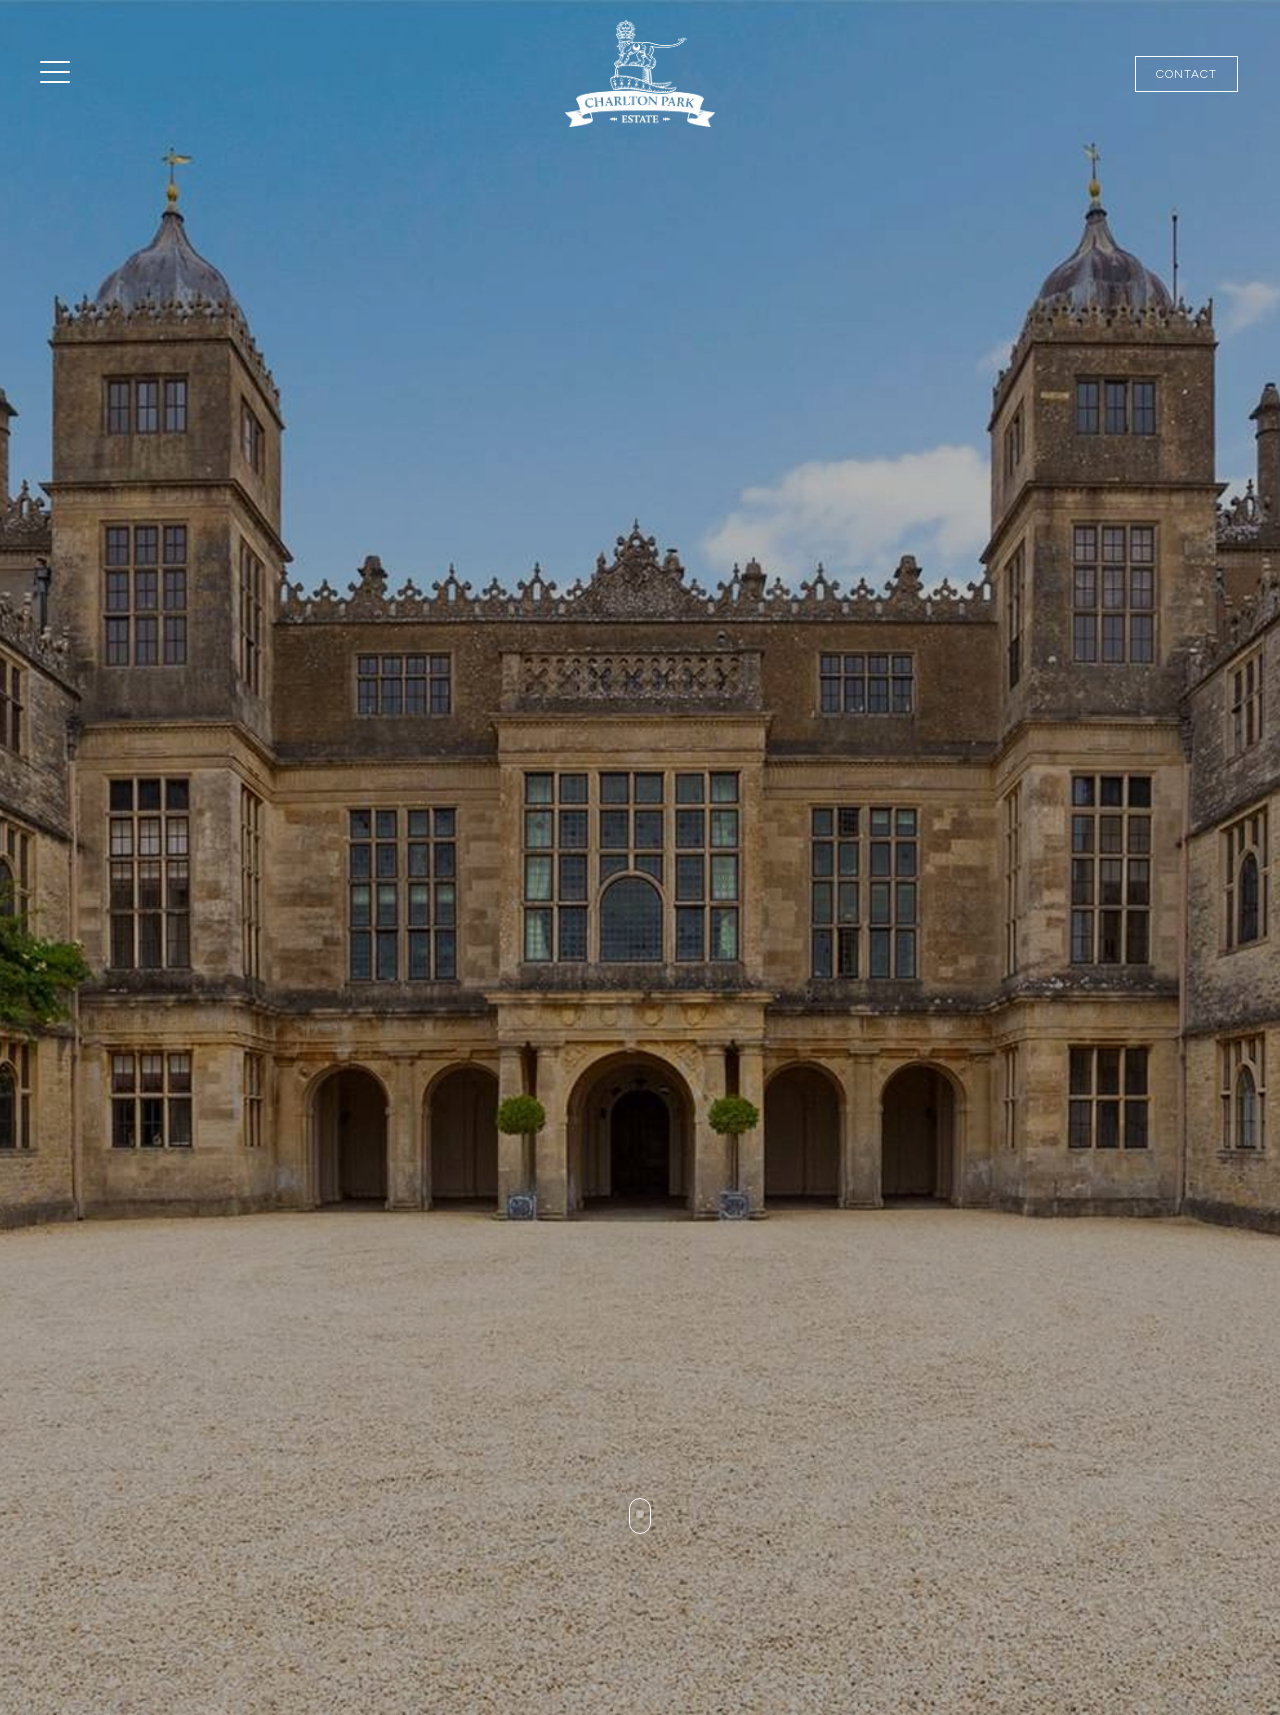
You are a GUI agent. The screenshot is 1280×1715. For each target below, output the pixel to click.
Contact (1186, 74)
